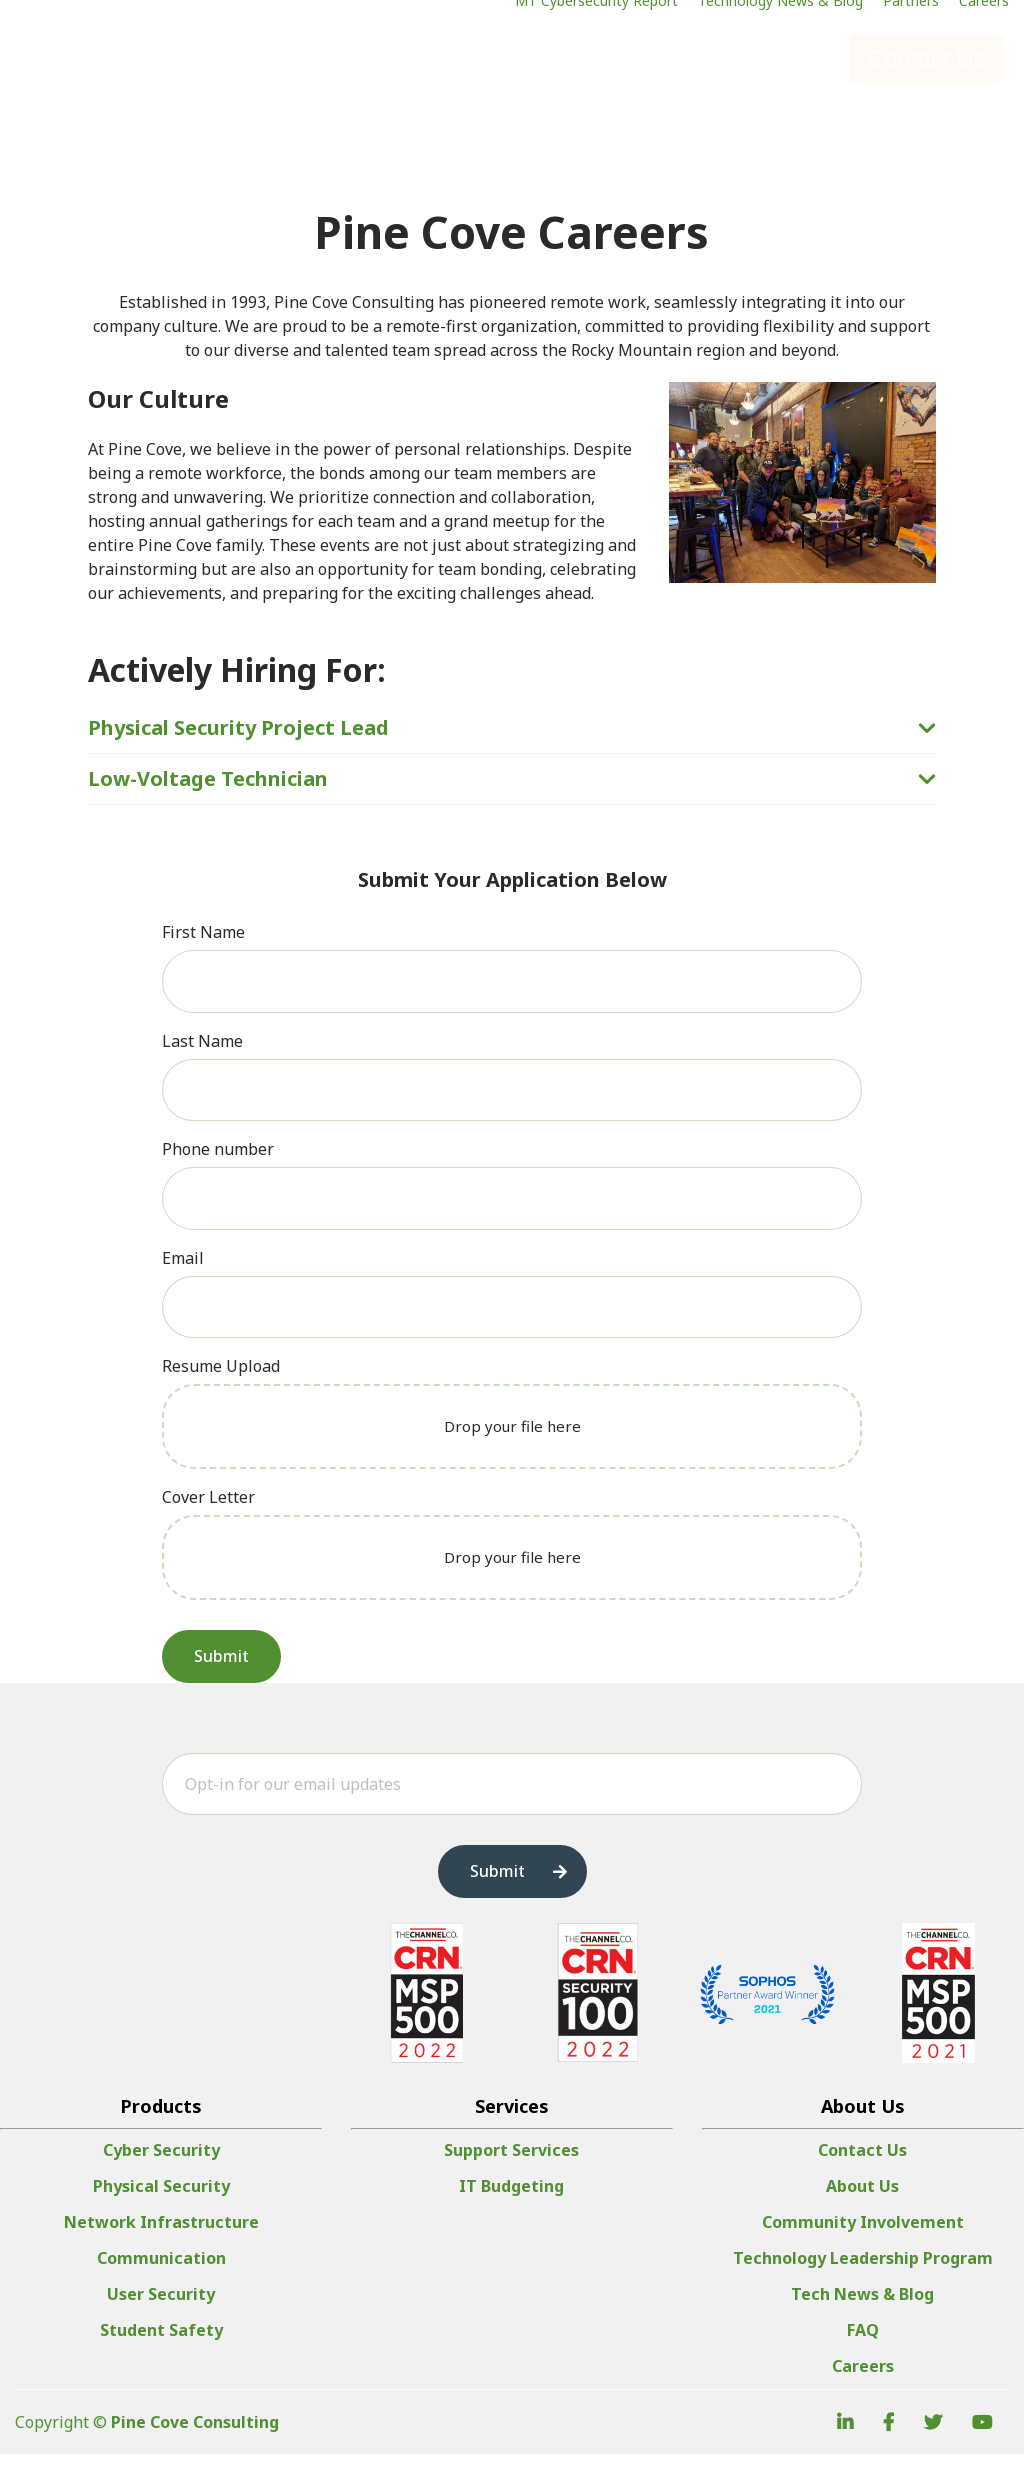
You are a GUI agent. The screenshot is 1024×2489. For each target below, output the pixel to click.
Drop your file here (512, 1426)
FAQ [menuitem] (863, 2365)
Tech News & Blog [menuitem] (862, 2329)
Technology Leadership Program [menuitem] (863, 2293)
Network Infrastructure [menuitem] (161, 2257)
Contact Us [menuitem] (862, 2185)
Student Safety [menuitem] (161, 2365)
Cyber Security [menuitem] (161, 2185)
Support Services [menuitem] (511, 2185)
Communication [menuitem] (161, 2293)
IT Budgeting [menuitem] (511, 2221)
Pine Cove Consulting (195, 2457)
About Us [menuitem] (862, 2221)
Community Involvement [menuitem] (863, 2257)
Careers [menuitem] (863, 2401)
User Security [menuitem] (161, 2329)
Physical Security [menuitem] (161, 2221)
